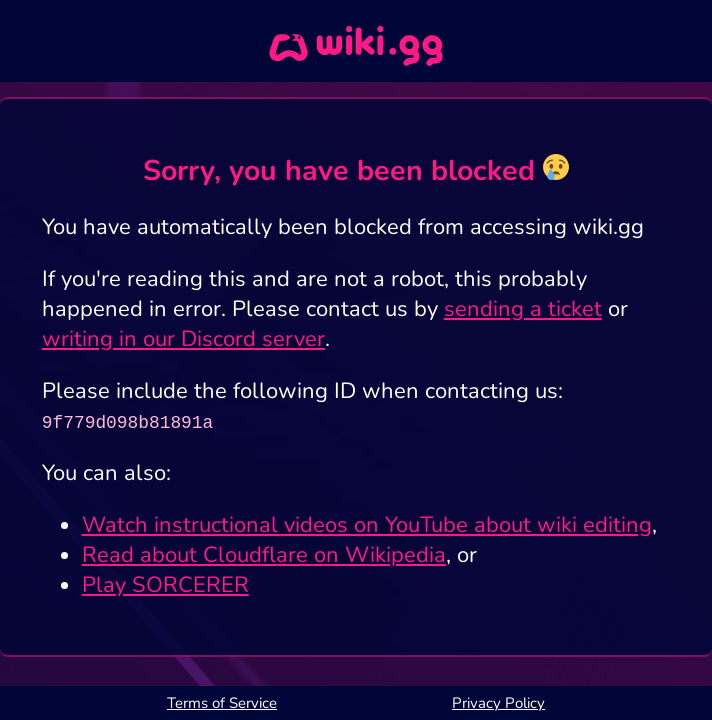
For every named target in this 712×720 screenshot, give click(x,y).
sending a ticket (523, 309)
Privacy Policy (498, 703)
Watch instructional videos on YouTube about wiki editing (367, 525)
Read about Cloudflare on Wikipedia (264, 555)
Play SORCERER (165, 585)
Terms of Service (222, 703)
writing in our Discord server (183, 339)
